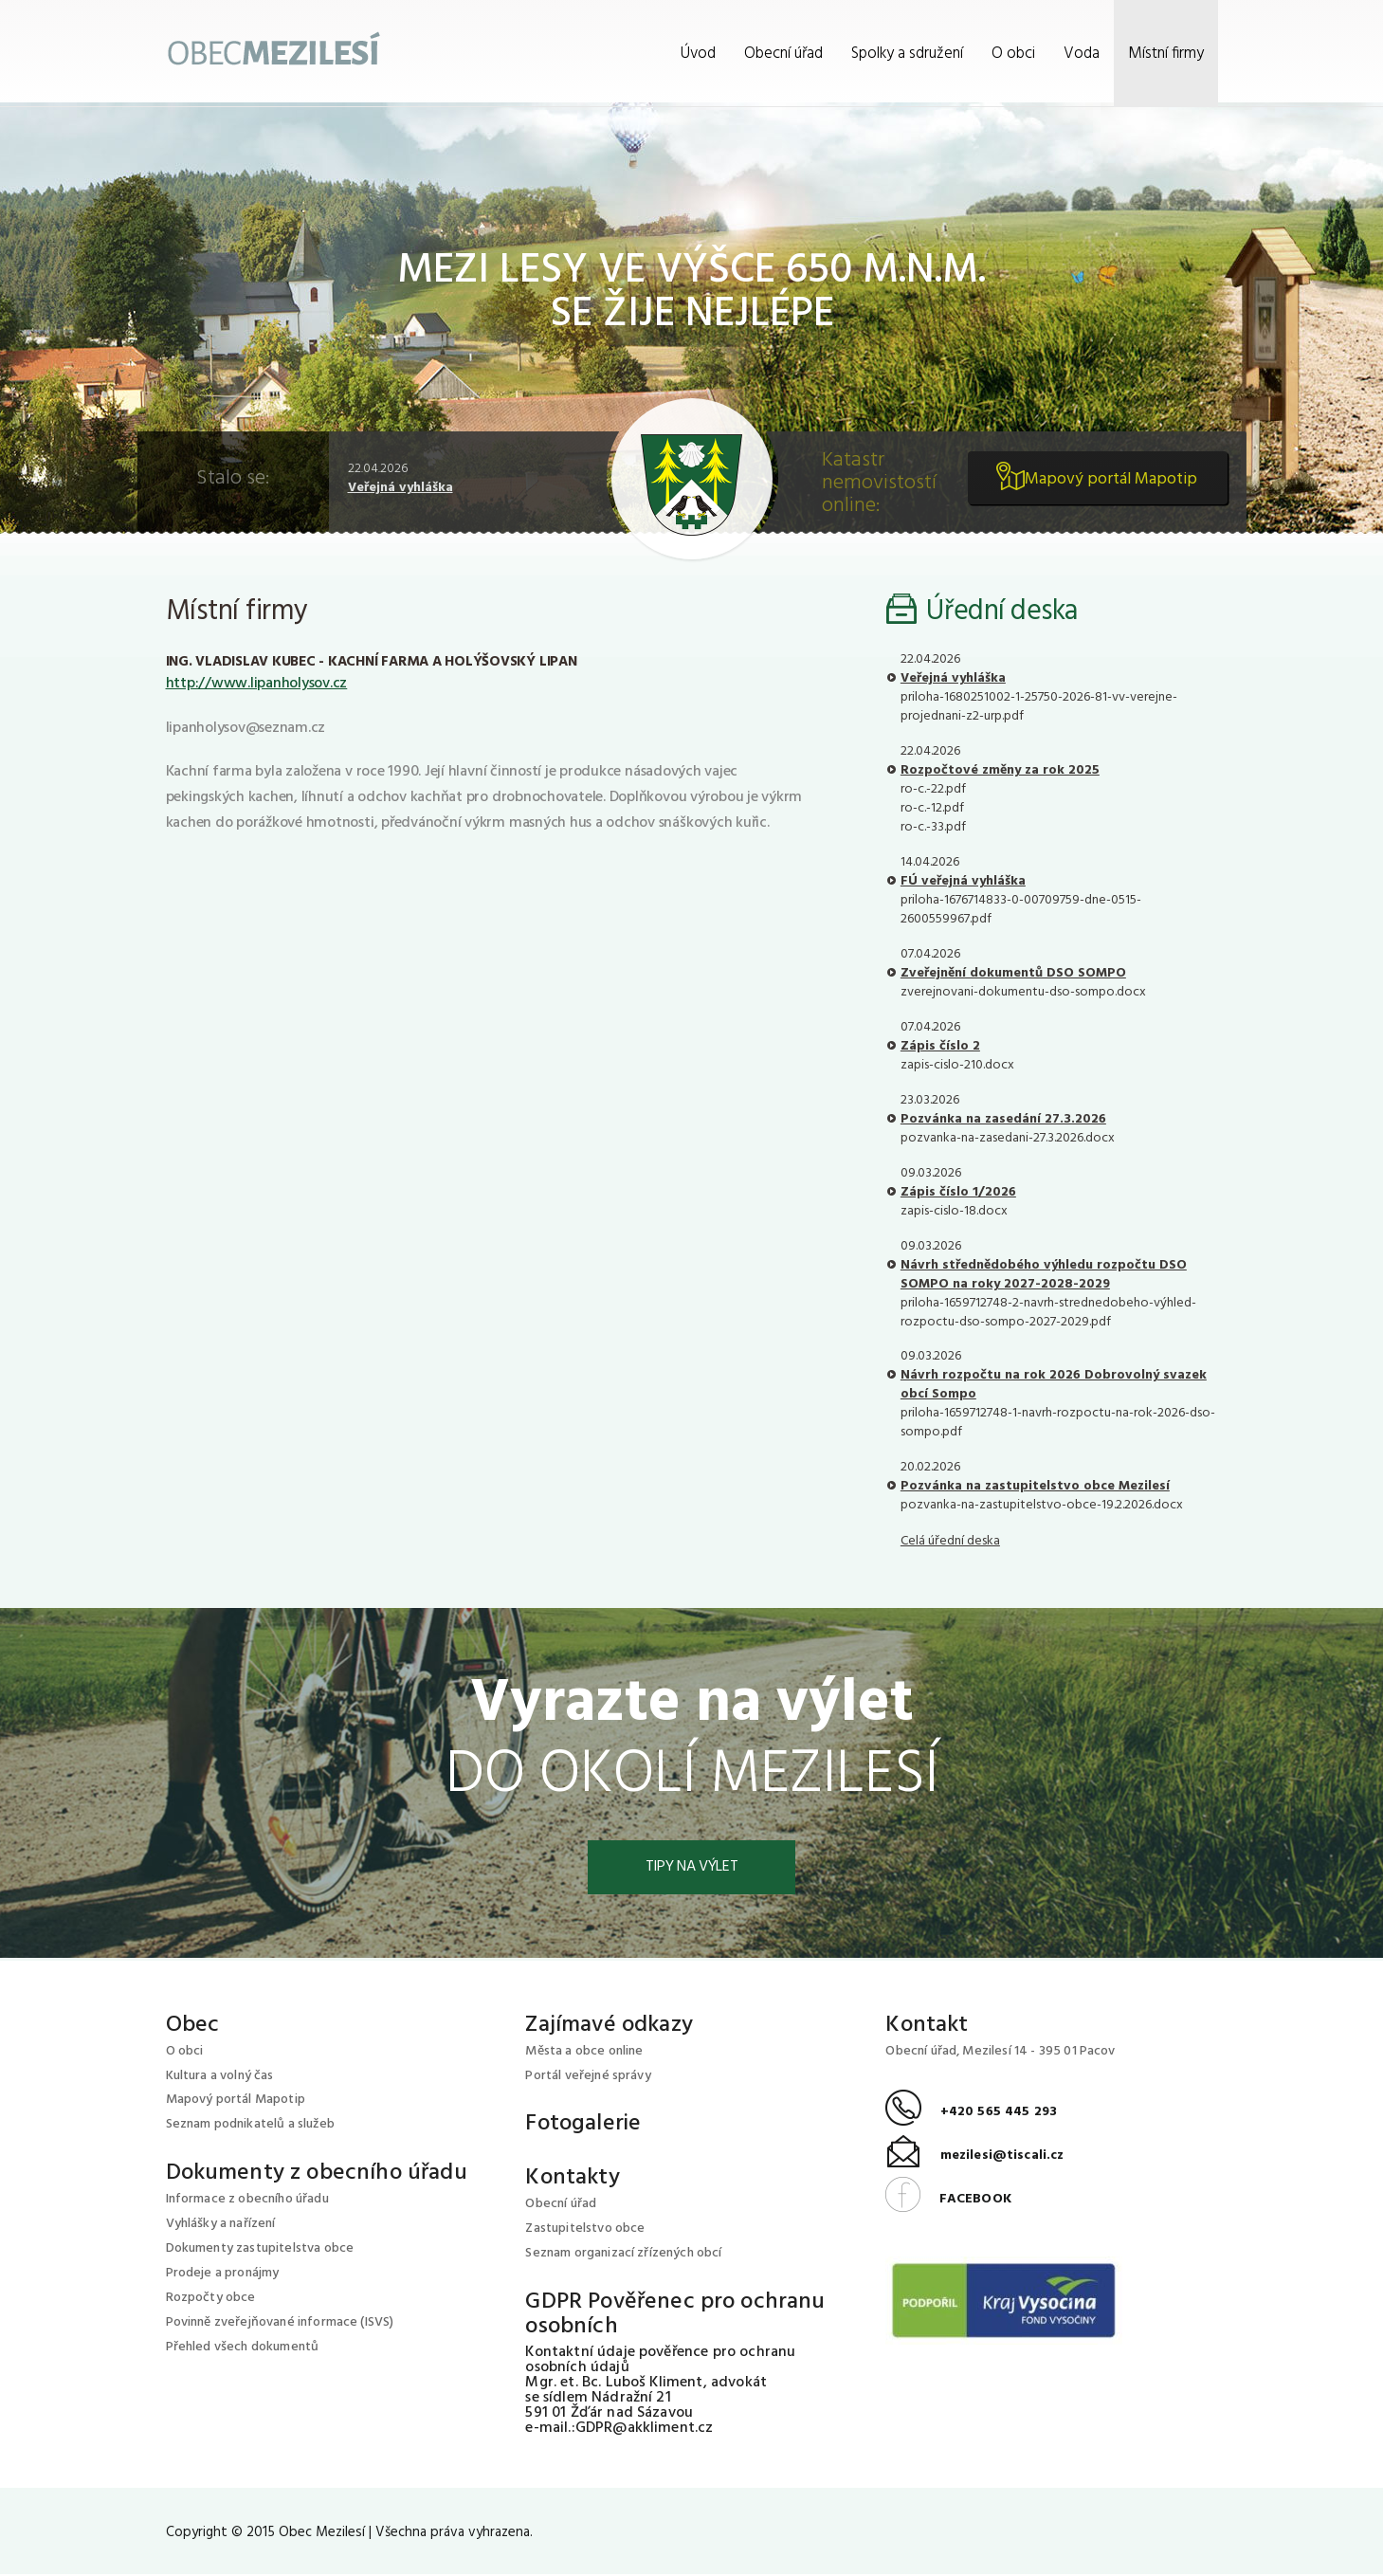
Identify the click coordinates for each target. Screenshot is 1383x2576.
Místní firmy (1166, 53)
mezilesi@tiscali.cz (974, 2157)
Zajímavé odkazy (608, 2026)
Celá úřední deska (950, 1541)
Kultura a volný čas (220, 2077)
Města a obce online (584, 2052)
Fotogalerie (583, 2126)
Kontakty (572, 2180)
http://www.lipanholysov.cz (257, 683)
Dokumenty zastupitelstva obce (260, 2250)
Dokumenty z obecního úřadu (316, 2175)
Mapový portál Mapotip (1107, 484)
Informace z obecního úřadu (247, 2201)
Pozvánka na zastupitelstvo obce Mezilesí (1035, 1486)
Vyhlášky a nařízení (221, 2226)
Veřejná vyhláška (400, 488)
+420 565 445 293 (971, 2114)
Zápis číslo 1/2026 (958, 1192)
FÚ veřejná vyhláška (963, 881)
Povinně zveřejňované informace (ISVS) (280, 2324)
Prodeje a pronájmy (223, 2275)
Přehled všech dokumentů (242, 2349)
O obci (1013, 53)
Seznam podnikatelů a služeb (250, 2126)
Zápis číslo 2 (940, 1046)
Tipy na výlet (692, 1867)
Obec (193, 2026)
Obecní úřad (783, 53)
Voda (1082, 53)
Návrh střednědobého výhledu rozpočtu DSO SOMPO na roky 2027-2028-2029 (1044, 1274)
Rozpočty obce (211, 2300)
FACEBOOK (947, 2200)
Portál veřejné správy (587, 2077)
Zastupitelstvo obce (585, 2230)
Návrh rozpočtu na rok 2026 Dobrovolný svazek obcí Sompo (1054, 1384)
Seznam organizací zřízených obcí (623, 2255)
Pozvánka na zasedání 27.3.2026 (1003, 1119)
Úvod (698, 53)
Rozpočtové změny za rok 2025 (1000, 770)
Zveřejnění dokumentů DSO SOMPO (1013, 973)
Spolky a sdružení (907, 53)
